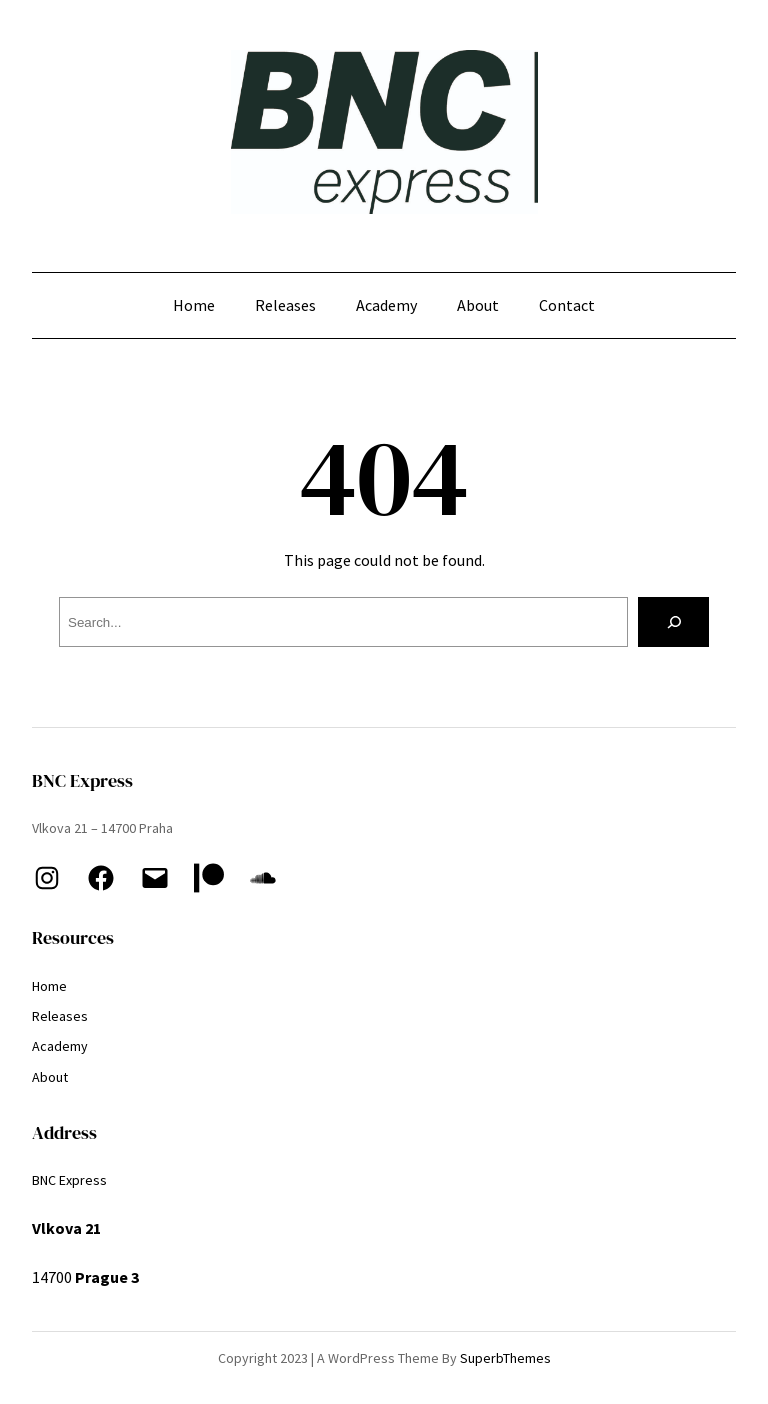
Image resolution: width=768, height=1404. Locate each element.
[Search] (673, 621)
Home (194, 305)
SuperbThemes (505, 1358)
